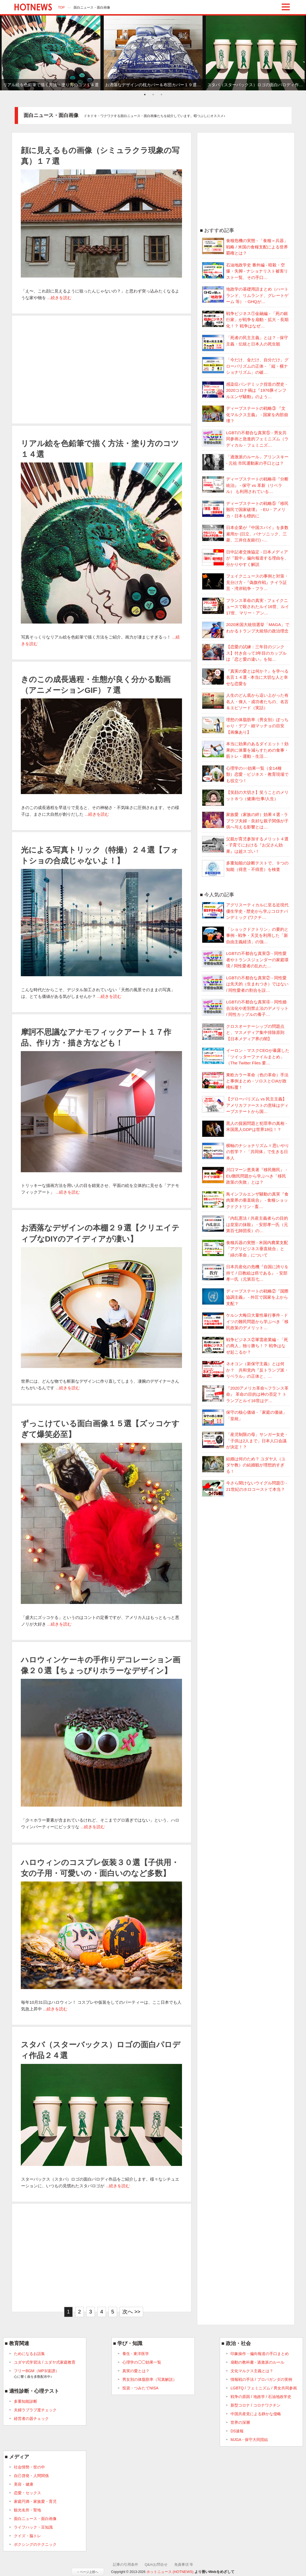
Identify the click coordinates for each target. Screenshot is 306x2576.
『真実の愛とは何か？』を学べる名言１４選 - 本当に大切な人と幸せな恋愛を (245, 677)
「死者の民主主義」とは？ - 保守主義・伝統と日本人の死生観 (245, 341)
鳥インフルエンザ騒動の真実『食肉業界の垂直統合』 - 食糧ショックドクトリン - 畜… (245, 1200)
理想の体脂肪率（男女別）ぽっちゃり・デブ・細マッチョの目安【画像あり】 (245, 725)
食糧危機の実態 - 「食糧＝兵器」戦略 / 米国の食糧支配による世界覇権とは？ (245, 246)
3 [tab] (161, 94)
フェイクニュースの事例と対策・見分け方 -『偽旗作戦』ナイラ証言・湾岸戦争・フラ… (245, 582)
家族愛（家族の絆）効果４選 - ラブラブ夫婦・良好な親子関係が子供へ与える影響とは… (245, 820)
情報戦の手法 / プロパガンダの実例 (261, 2379)
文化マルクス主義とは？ (252, 2371)
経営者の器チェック (31, 2418)
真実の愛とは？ (136, 2371)
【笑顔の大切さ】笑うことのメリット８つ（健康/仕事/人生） (245, 795)
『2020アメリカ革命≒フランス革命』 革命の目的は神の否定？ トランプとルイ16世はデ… (245, 1394)
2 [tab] (153, 94)
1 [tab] (145, 94)
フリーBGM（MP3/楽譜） (36, 2374)
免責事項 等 (183, 2564)
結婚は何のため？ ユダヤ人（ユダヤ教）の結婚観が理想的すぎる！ (244, 1465)
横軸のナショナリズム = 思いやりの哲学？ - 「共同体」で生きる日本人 (245, 1151)
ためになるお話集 (29, 2353)
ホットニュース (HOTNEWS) (170, 2572)
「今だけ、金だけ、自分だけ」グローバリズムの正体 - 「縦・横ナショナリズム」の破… (245, 366)
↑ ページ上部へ (87, 2572)
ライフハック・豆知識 (33, 2527)
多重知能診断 (25, 2401)
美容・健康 (23, 2484)
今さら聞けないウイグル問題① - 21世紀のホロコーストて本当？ (244, 1486)
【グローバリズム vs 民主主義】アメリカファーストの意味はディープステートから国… (245, 1105)
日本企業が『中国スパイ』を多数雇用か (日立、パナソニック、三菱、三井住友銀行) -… (245, 533)
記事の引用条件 (125, 2564)
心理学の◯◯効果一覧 (141, 2362)
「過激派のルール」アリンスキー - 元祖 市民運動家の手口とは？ (245, 460)
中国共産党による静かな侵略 (256, 2414)
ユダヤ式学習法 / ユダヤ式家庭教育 (44, 2362)
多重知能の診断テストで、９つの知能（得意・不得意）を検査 (245, 866)
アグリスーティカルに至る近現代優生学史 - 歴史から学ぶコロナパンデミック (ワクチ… (245, 911)
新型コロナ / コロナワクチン (255, 2405)
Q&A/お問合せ (156, 2564)
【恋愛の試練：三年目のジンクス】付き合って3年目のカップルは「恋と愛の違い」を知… (244, 653)
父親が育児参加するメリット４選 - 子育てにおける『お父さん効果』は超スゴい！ (245, 845)
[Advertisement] (101, 369)
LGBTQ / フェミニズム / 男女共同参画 (264, 2388)
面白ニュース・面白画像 (35, 2518)
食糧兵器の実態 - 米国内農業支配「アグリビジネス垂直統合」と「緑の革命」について (245, 1248)
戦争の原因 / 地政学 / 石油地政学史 (261, 2396)
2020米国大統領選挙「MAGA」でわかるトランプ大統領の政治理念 (245, 628)
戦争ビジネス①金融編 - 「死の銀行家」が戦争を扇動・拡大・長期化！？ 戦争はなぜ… (245, 319)
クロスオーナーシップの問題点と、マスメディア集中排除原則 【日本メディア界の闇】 (243, 1032)
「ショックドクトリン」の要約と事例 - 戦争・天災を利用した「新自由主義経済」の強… (245, 935)
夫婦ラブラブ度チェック (35, 2410)
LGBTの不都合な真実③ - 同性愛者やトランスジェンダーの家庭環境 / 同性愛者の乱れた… (245, 959)
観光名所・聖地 (27, 2510)
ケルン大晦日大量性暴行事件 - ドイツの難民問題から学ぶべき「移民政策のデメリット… (245, 1321)
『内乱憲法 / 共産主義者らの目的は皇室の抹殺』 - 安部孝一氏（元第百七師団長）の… (245, 1224)
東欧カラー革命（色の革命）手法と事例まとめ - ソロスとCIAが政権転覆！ (245, 1081)
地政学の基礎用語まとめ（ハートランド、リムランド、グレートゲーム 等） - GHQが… (245, 295)
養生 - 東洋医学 (135, 2353)
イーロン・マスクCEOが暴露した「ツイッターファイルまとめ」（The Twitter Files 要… (245, 1056)
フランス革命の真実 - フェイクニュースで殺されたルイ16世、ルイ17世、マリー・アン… (245, 606)
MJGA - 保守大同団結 (249, 2439)
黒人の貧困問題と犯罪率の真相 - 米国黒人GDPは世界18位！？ (244, 1126)
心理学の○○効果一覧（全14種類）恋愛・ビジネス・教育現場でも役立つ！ (245, 774)
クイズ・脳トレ (27, 2536)
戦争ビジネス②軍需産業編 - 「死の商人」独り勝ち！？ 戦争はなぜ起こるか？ (245, 1345)
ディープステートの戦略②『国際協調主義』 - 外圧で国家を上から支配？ (245, 1297)
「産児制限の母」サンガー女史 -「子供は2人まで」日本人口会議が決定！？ (244, 1440)
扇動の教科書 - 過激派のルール (257, 2362)
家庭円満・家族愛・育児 (35, 2501)
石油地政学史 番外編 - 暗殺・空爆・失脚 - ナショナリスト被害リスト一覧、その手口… (245, 271)
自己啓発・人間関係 (31, 2475)
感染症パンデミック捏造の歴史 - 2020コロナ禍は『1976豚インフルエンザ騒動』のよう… (244, 390)
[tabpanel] (51, 53)
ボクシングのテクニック (35, 2544)
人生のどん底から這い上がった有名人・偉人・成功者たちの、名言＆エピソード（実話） (245, 701)
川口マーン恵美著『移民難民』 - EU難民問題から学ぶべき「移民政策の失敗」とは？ (244, 1175)
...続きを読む (59, 297)
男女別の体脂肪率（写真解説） (149, 2379)
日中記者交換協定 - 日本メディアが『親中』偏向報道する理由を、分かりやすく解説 (245, 558)
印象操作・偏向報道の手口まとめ (260, 2353)
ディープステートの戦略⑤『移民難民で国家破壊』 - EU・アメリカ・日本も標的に (245, 509)
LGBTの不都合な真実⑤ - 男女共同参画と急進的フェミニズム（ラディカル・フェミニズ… (245, 438)
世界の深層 (240, 2422)
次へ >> (131, 2312)
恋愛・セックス (27, 2493)
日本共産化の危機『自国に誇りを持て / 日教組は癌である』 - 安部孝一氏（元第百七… (245, 1272)
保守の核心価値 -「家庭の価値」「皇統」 (244, 1415)
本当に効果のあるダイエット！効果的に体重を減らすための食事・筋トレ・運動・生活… (245, 750)
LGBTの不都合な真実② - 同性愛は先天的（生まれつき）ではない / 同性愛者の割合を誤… (245, 984)
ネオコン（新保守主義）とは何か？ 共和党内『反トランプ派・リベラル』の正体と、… (245, 1370)
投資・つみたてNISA (140, 2388)
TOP (61, 7)
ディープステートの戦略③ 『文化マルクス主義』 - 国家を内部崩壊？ (245, 414)
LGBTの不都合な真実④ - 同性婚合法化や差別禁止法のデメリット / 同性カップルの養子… (245, 1008)
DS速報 (237, 2431)
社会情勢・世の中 (29, 2467)
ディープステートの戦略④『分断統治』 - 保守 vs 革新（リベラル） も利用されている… (245, 485)
